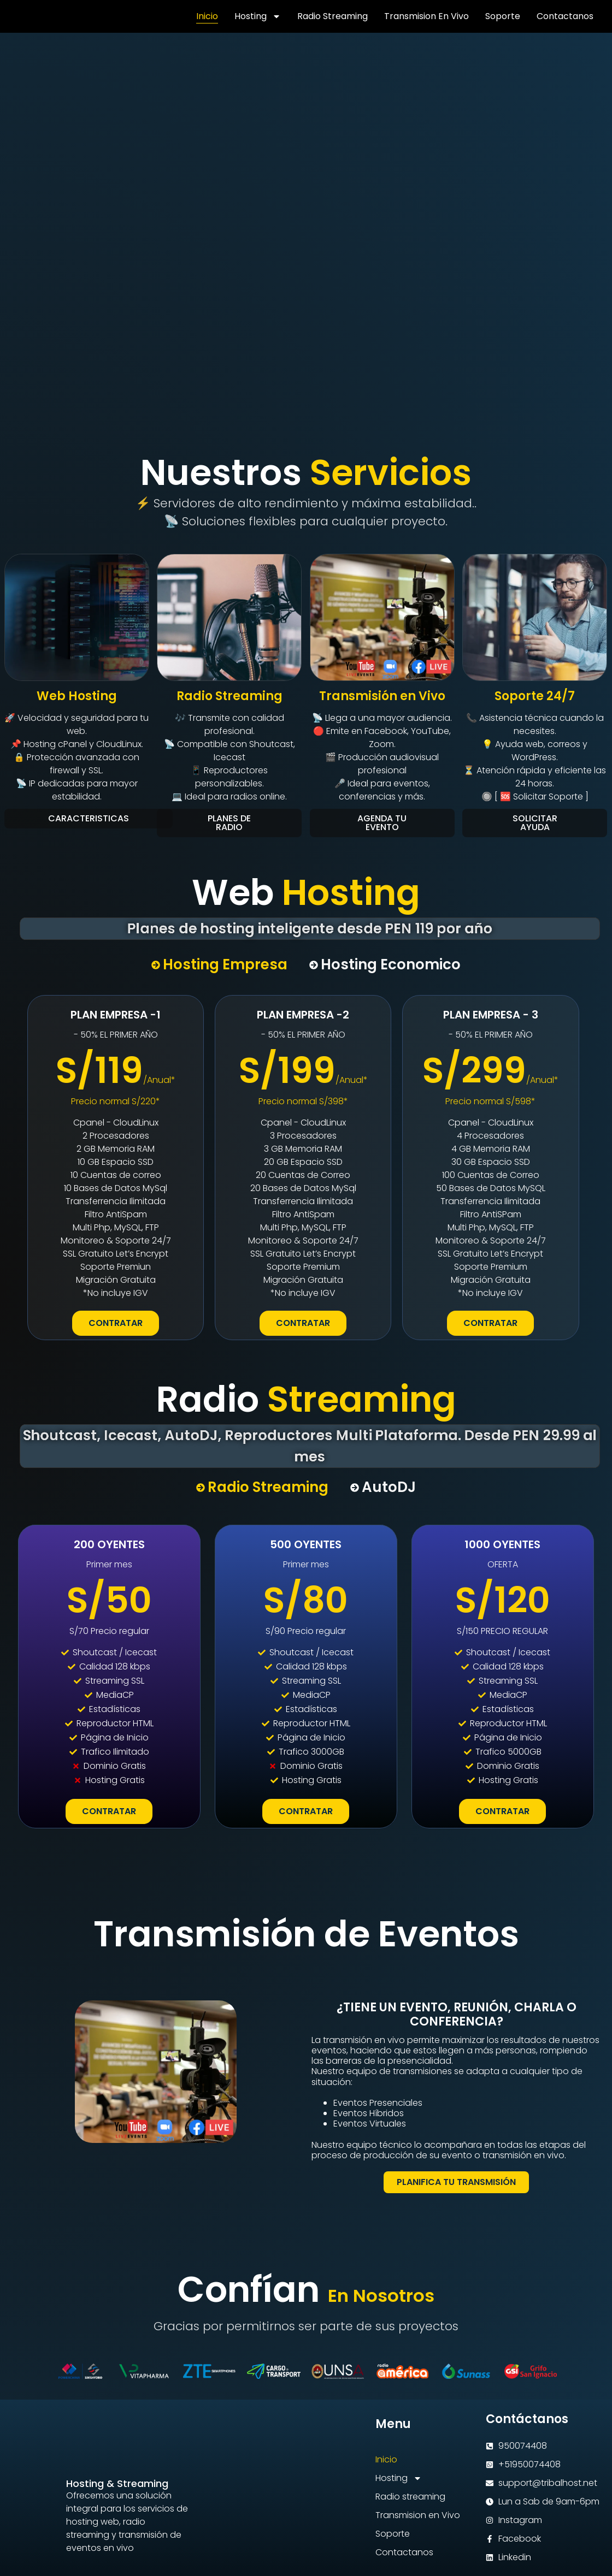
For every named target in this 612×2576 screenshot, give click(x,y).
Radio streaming (332, 16)
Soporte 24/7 (535, 696)
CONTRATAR (116, 1323)
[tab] (219, 965)
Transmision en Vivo (426, 16)
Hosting (257, 16)
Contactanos (565, 16)
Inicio (207, 16)
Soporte (502, 16)
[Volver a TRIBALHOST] (41, 16)
